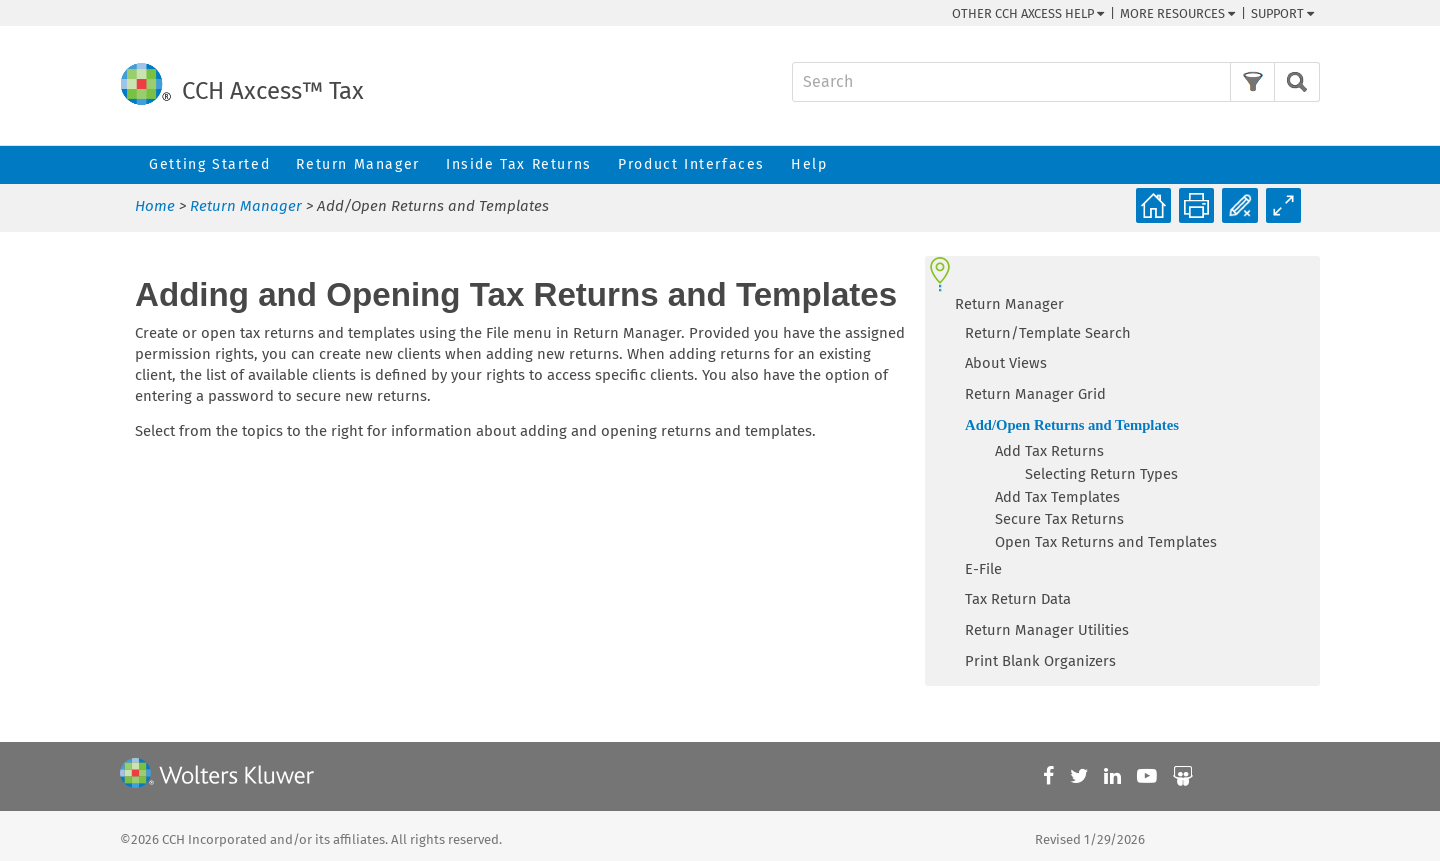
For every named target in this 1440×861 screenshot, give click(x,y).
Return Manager (357, 164)
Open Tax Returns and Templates (1106, 542)
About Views (1006, 363)
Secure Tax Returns (1059, 519)
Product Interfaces (691, 164)
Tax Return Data (1018, 599)
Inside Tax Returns (519, 164)
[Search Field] (1056, 82)
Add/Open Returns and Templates (1072, 425)
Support (1282, 13)
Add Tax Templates (1057, 497)
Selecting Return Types (1101, 474)
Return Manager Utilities (1047, 630)
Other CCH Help (1028, 13)
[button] (1252, 82)
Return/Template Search (1048, 333)
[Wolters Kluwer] (217, 776)
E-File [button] (983, 569)
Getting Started (209, 164)
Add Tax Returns (1049, 451)
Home (155, 206)
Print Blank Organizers (1040, 661)
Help (809, 164)
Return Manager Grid (1035, 394)
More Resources (1177, 13)
